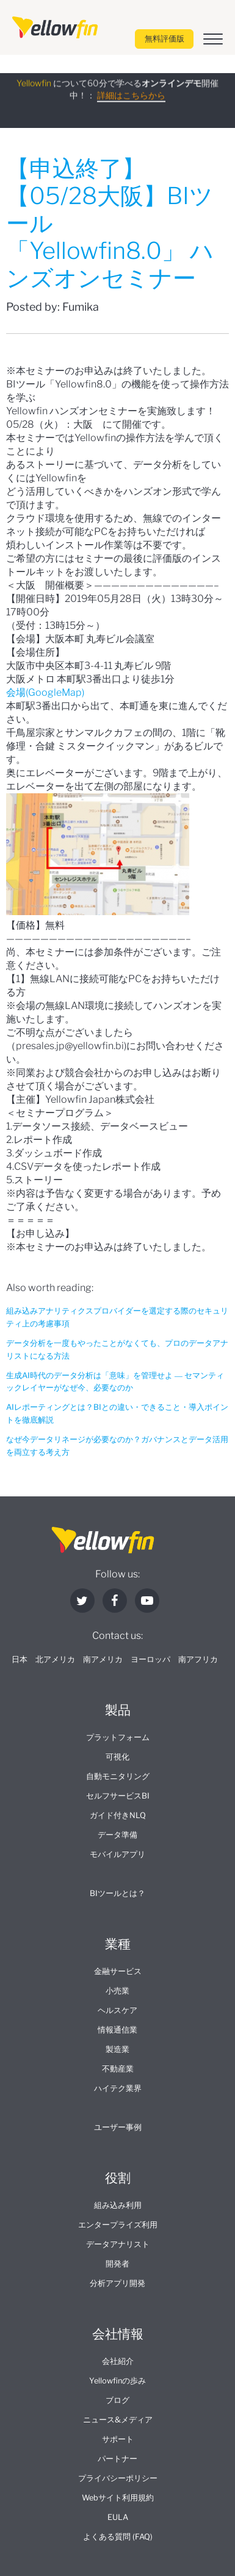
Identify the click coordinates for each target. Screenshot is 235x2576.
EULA (117, 2517)
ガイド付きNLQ (118, 1815)
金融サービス (118, 1971)
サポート (118, 2439)
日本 (19, 1659)
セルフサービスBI (118, 1795)
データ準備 (117, 1834)
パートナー (117, 2458)
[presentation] (55, 27)
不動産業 (118, 2068)
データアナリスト (118, 2244)
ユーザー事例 (118, 2127)
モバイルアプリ (117, 1854)
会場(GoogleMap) (45, 692)
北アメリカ (55, 1659)
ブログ (117, 2400)
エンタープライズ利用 (117, 2224)
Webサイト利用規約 (118, 2497)
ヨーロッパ (150, 1659)
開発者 (117, 2263)
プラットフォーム (118, 1737)
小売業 (117, 1990)
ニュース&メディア (118, 2419)
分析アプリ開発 (117, 2283)
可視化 (117, 1756)
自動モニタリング (118, 1776)
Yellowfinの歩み (117, 2380)
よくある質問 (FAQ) (118, 2536)
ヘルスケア (117, 2010)
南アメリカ (103, 1659)
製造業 (117, 2049)
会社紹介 (118, 2361)
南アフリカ (198, 1659)
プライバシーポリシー (117, 2478)
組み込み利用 (118, 2205)
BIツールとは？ (117, 1893)
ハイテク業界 (118, 2088)
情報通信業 (117, 2029)
